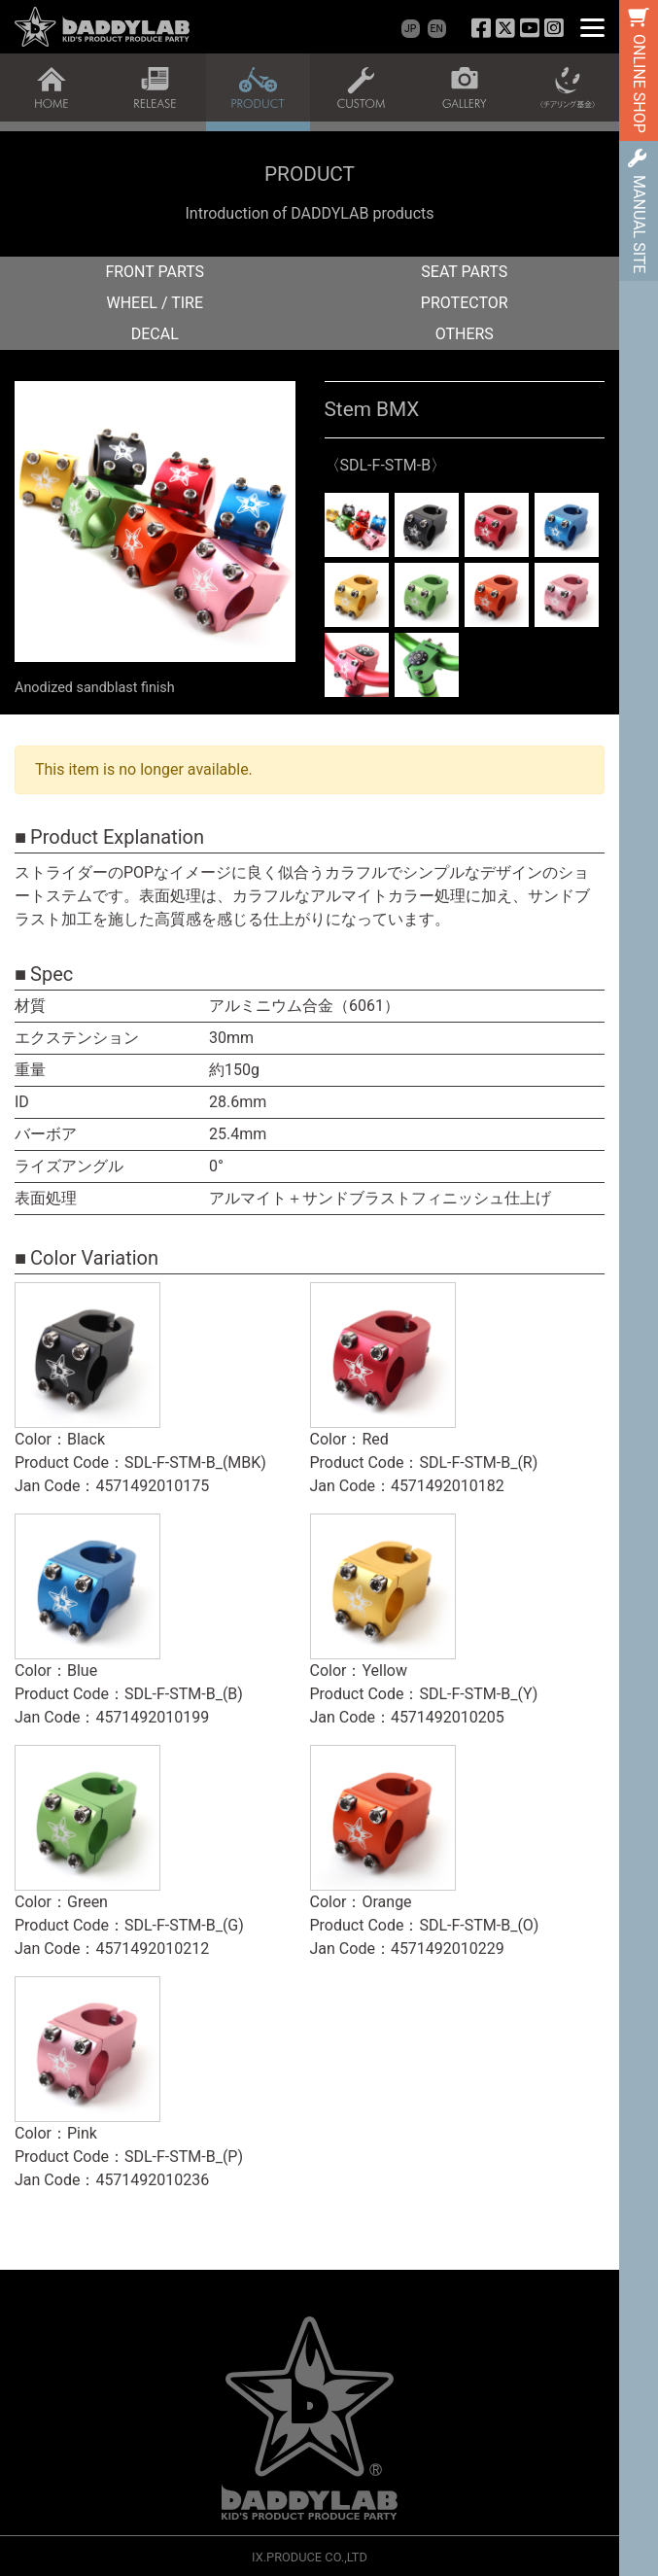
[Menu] (592, 26)
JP (410, 28)
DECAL (155, 334)
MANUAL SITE (639, 224)
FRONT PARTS (154, 271)
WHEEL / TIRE (155, 303)
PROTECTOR (464, 303)
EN (437, 28)
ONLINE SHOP (639, 83)
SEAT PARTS (464, 271)
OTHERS (464, 334)
